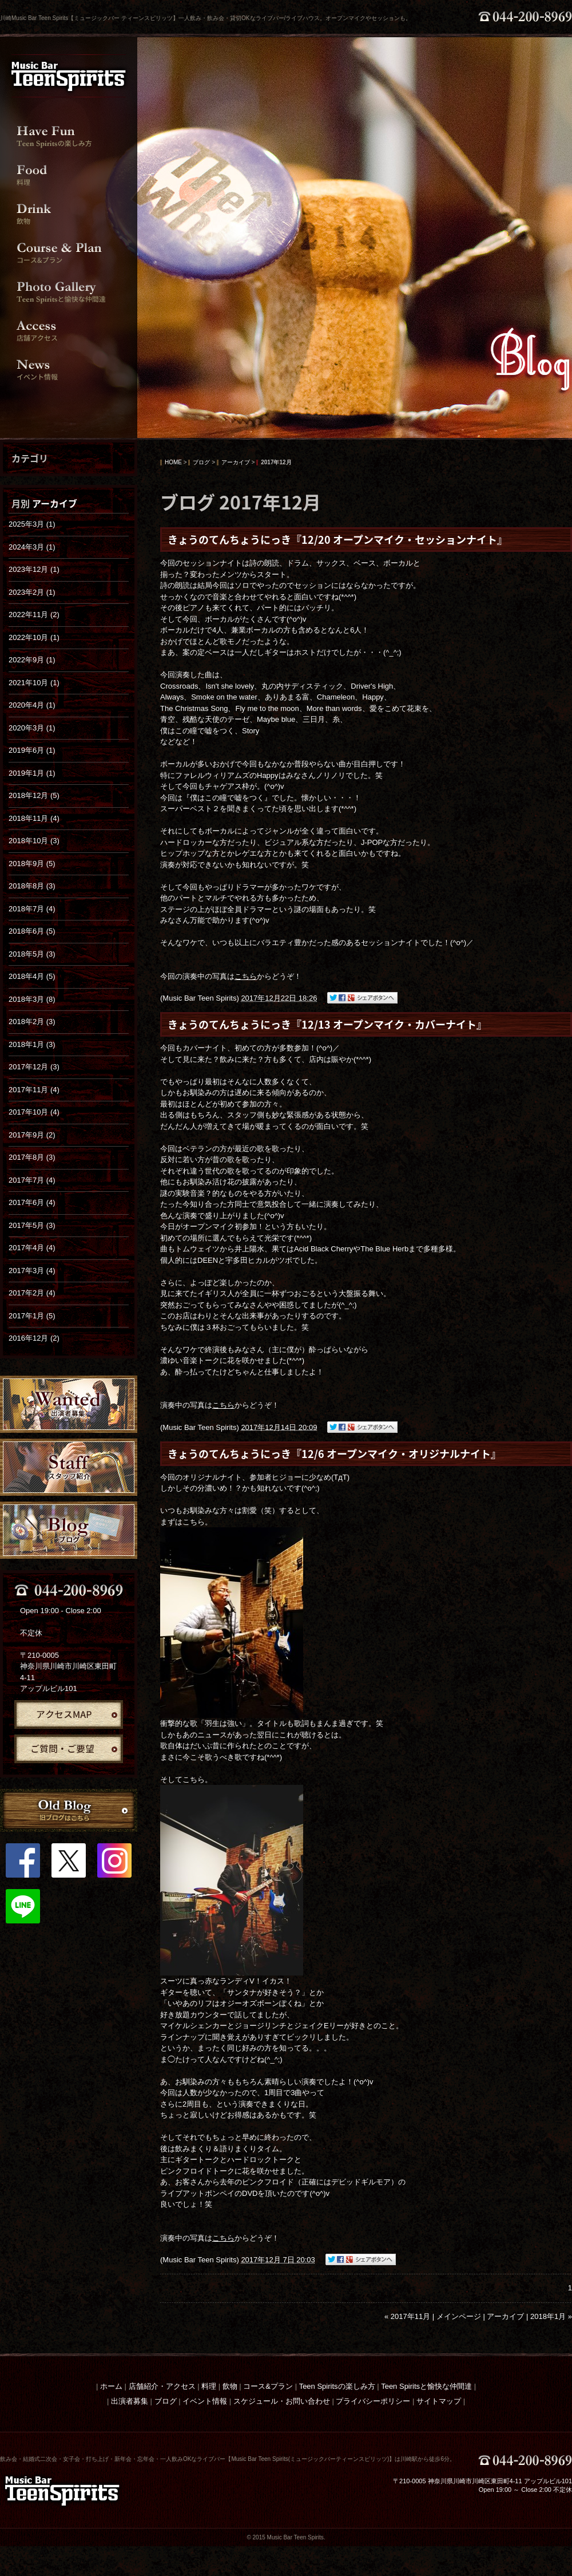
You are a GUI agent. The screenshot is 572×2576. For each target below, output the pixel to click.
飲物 (230, 2386)
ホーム (111, 2386)
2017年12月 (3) (34, 1066)
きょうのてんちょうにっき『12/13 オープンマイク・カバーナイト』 (327, 1024)
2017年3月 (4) (32, 1270)
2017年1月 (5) (32, 1315)
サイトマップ (438, 2401)
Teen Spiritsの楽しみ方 (337, 2386)
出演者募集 (129, 2401)
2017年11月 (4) (34, 1089)
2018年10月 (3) (34, 840)
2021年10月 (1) (34, 682)
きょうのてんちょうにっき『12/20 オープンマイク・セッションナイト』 (337, 539)
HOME (173, 462)
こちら (246, 976)
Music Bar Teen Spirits (199, 998)
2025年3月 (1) (32, 524)
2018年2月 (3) (32, 1021)
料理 (208, 2386)
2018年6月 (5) (32, 931)
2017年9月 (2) (32, 1135)
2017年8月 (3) (32, 1157)
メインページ (458, 2316)
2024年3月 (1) (32, 547)
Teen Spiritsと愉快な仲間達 (426, 2386)
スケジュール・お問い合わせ (281, 2401)
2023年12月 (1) (34, 569)
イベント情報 (204, 2401)
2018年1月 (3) (32, 1044)
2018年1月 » (551, 2316)
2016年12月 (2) (34, 1338)
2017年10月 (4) (34, 1112)
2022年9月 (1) (32, 659)
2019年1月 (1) (32, 773)
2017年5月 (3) (32, 1225)
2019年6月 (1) (32, 750)
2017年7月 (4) (32, 1180)
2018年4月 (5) (32, 976)
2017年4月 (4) (32, 1247)
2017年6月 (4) (32, 1202)
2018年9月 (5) (32, 863)
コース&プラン (268, 2386)
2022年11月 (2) (34, 614)
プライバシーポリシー (373, 2401)
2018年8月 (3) (32, 886)
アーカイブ (54, 503)
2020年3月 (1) (32, 728)
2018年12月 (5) (34, 795)
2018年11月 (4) (34, 818)
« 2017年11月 (407, 2316)
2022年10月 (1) (34, 637)
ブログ (201, 462)
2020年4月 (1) (32, 705)
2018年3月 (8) (32, 999)
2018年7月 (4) (32, 908)
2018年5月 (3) (32, 954)
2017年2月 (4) (32, 1293)
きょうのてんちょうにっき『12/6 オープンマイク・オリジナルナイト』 (334, 1453)
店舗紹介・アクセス (162, 2386)
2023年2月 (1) (32, 592)
